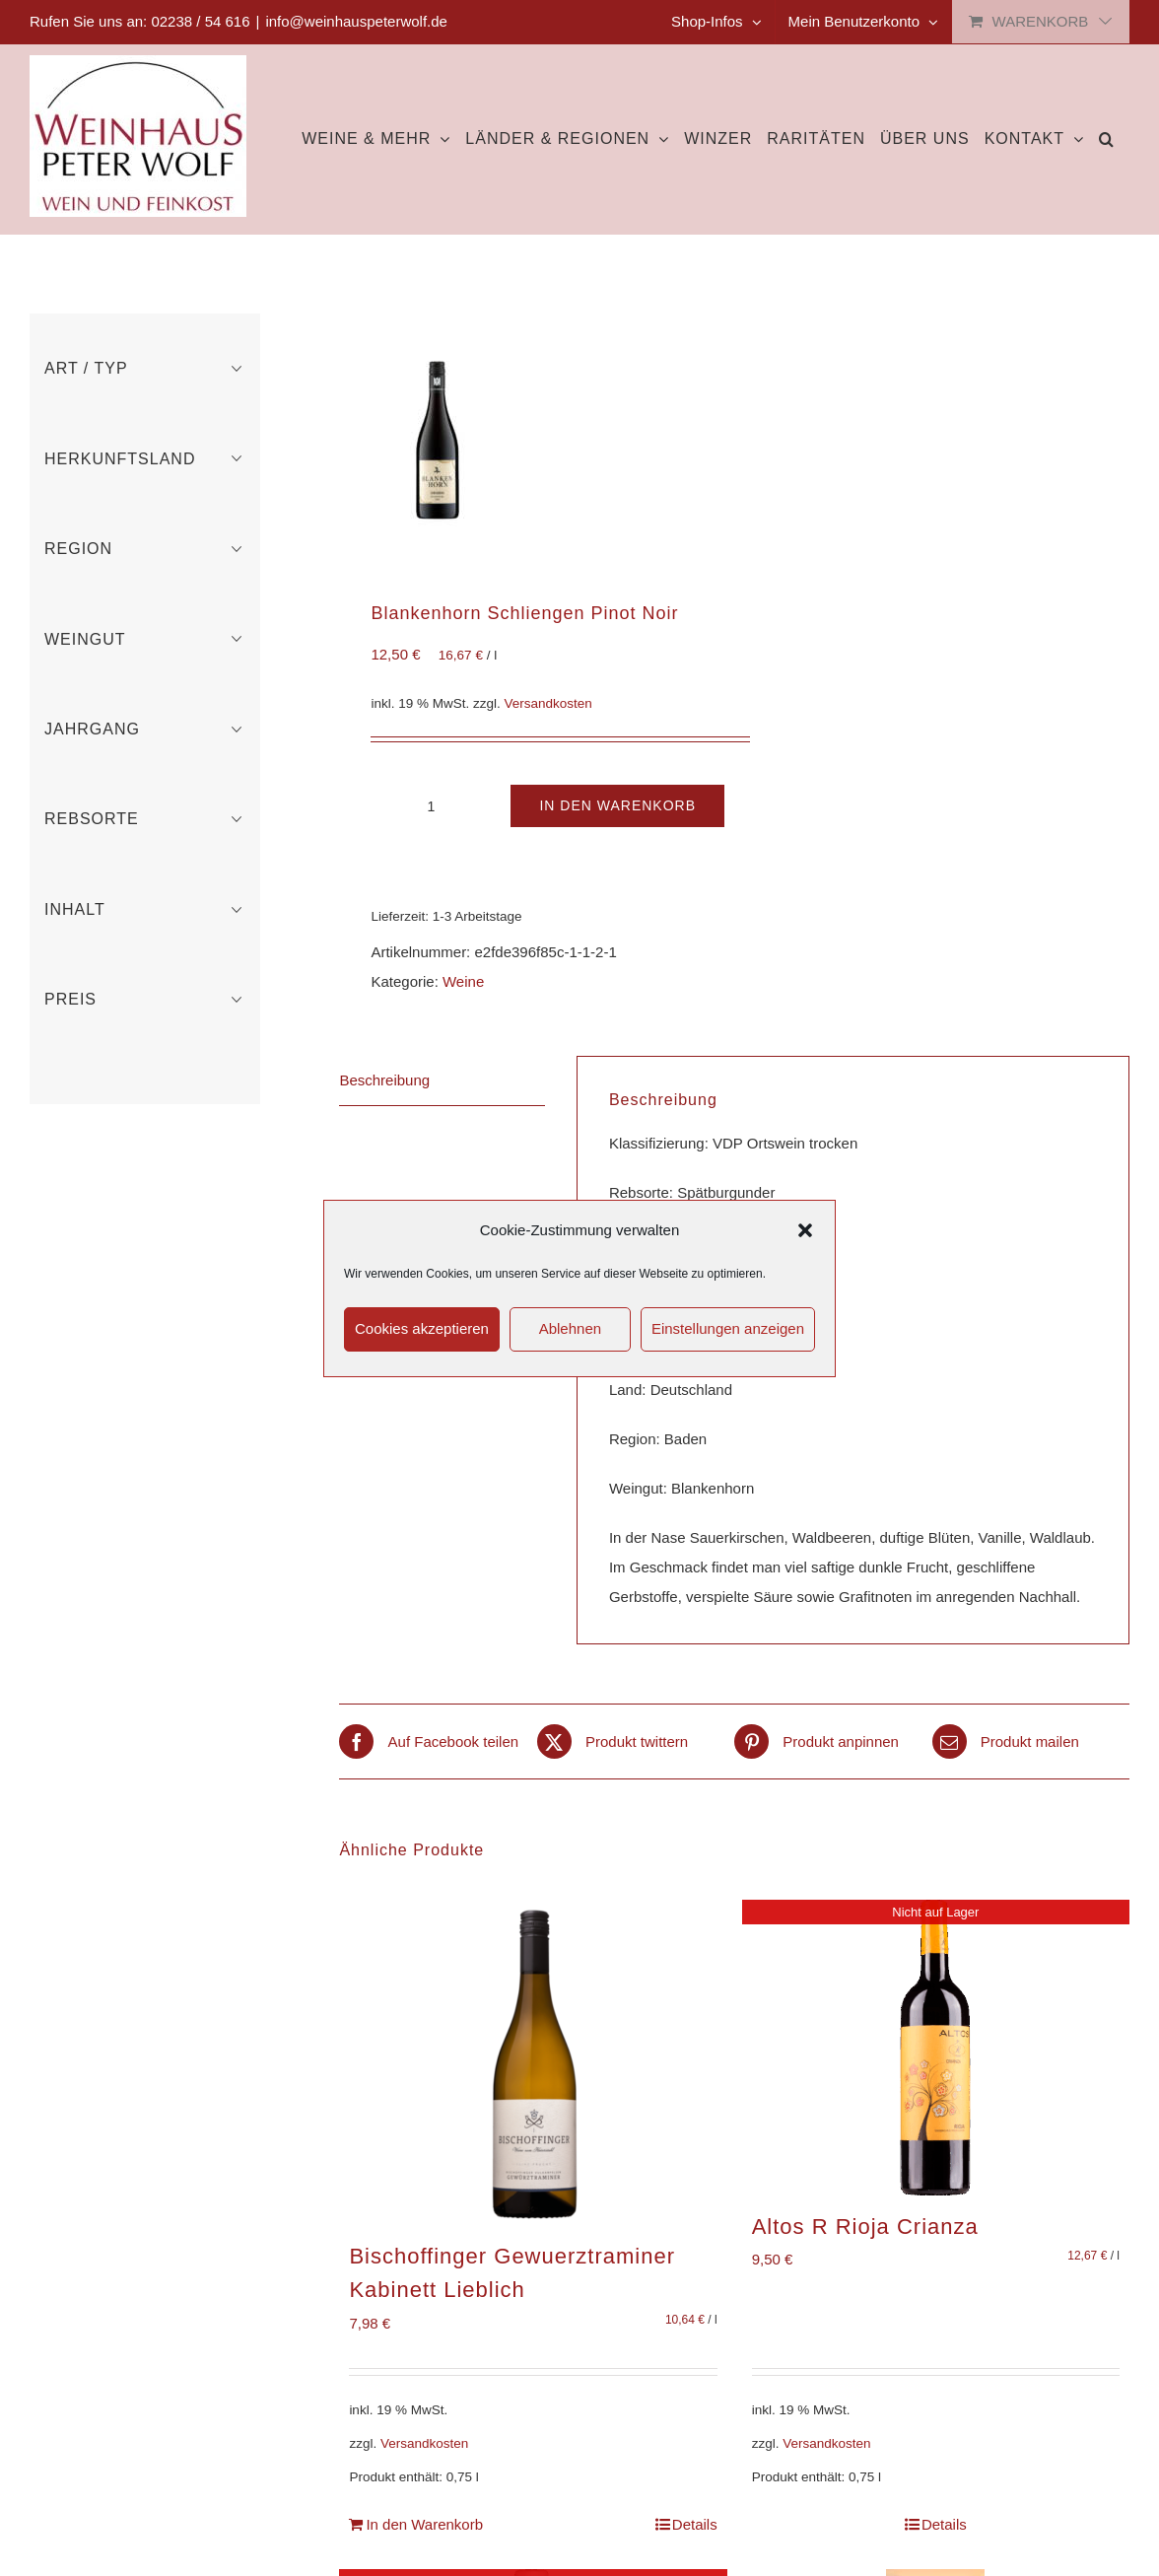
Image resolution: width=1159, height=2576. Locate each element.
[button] (805, 1230)
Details (694, 2524)
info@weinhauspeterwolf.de (356, 21)
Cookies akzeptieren (422, 1328)
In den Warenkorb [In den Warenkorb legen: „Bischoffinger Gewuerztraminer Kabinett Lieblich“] (424, 2524)
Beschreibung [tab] (384, 1080)
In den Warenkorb (617, 805)
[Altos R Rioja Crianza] (935, 2047)
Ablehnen (570, 1328)
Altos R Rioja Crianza (865, 2226)
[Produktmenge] (430, 806)
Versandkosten (548, 703)
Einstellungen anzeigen (727, 1328)
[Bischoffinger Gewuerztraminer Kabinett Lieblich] (532, 2062)
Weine (463, 981)
